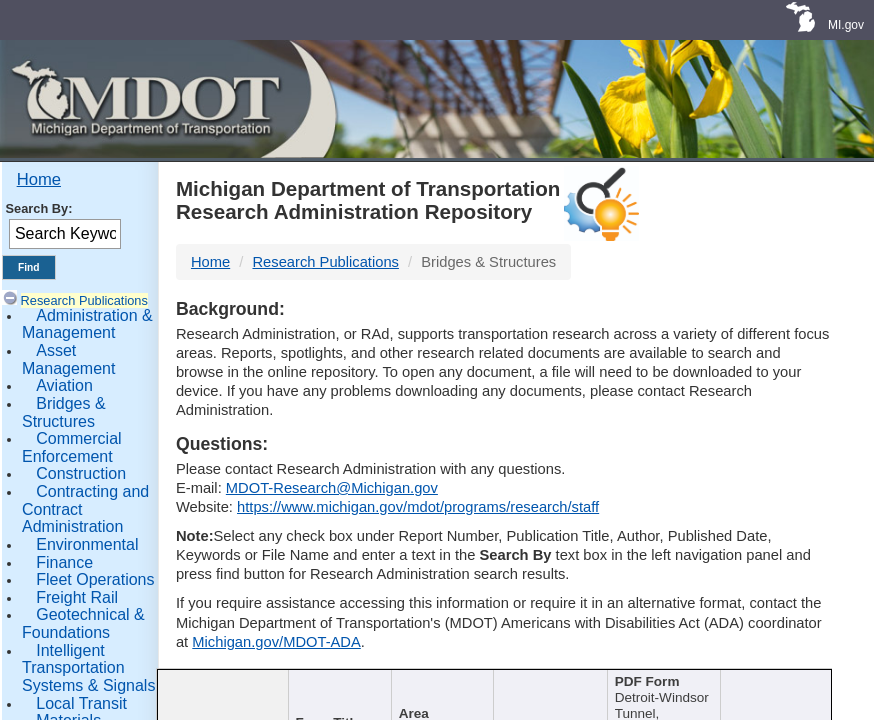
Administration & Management (87, 324)
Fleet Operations (95, 579)
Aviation (64, 385)
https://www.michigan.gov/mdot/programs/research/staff (418, 507)
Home (39, 179)
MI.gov (846, 25)
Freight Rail (77, 597)
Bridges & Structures (64, 412)
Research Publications (84, 300)
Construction (81, 473)
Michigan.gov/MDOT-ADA (276, 642)
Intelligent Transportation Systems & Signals (88, 668)
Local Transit (81, 703)
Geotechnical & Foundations (83, 623)
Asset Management (68, 359)
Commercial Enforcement (72, 447)
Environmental (87, 544)
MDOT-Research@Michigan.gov (332, 488)
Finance (64, 562)
